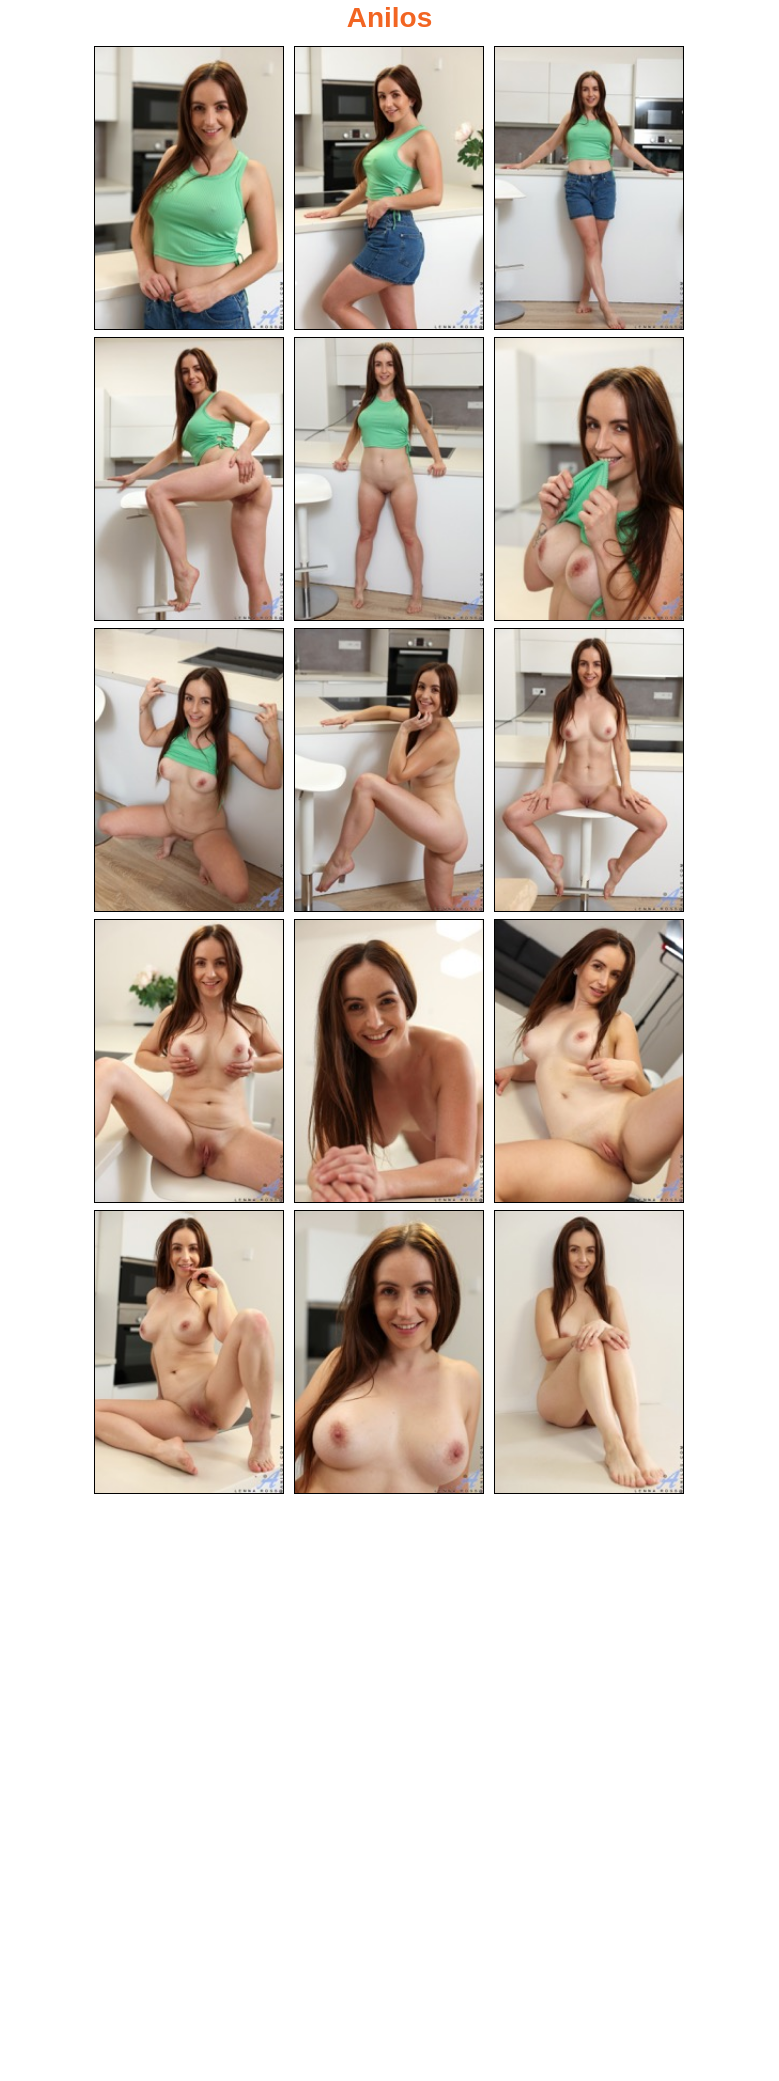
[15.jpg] (589, 1352)
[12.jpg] (589, 1061)
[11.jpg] (389, 1061)
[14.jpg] (389, 1352)
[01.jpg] (189, 188)
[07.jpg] (189, 770)
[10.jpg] (189, 1061)
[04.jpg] (189, 479)
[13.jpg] (189, 1352)
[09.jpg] (589, 770)
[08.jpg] (389, 770)
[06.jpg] (589, 479)
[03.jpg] (589, 188)
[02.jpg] (389, 188)
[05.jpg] (389, 479)
